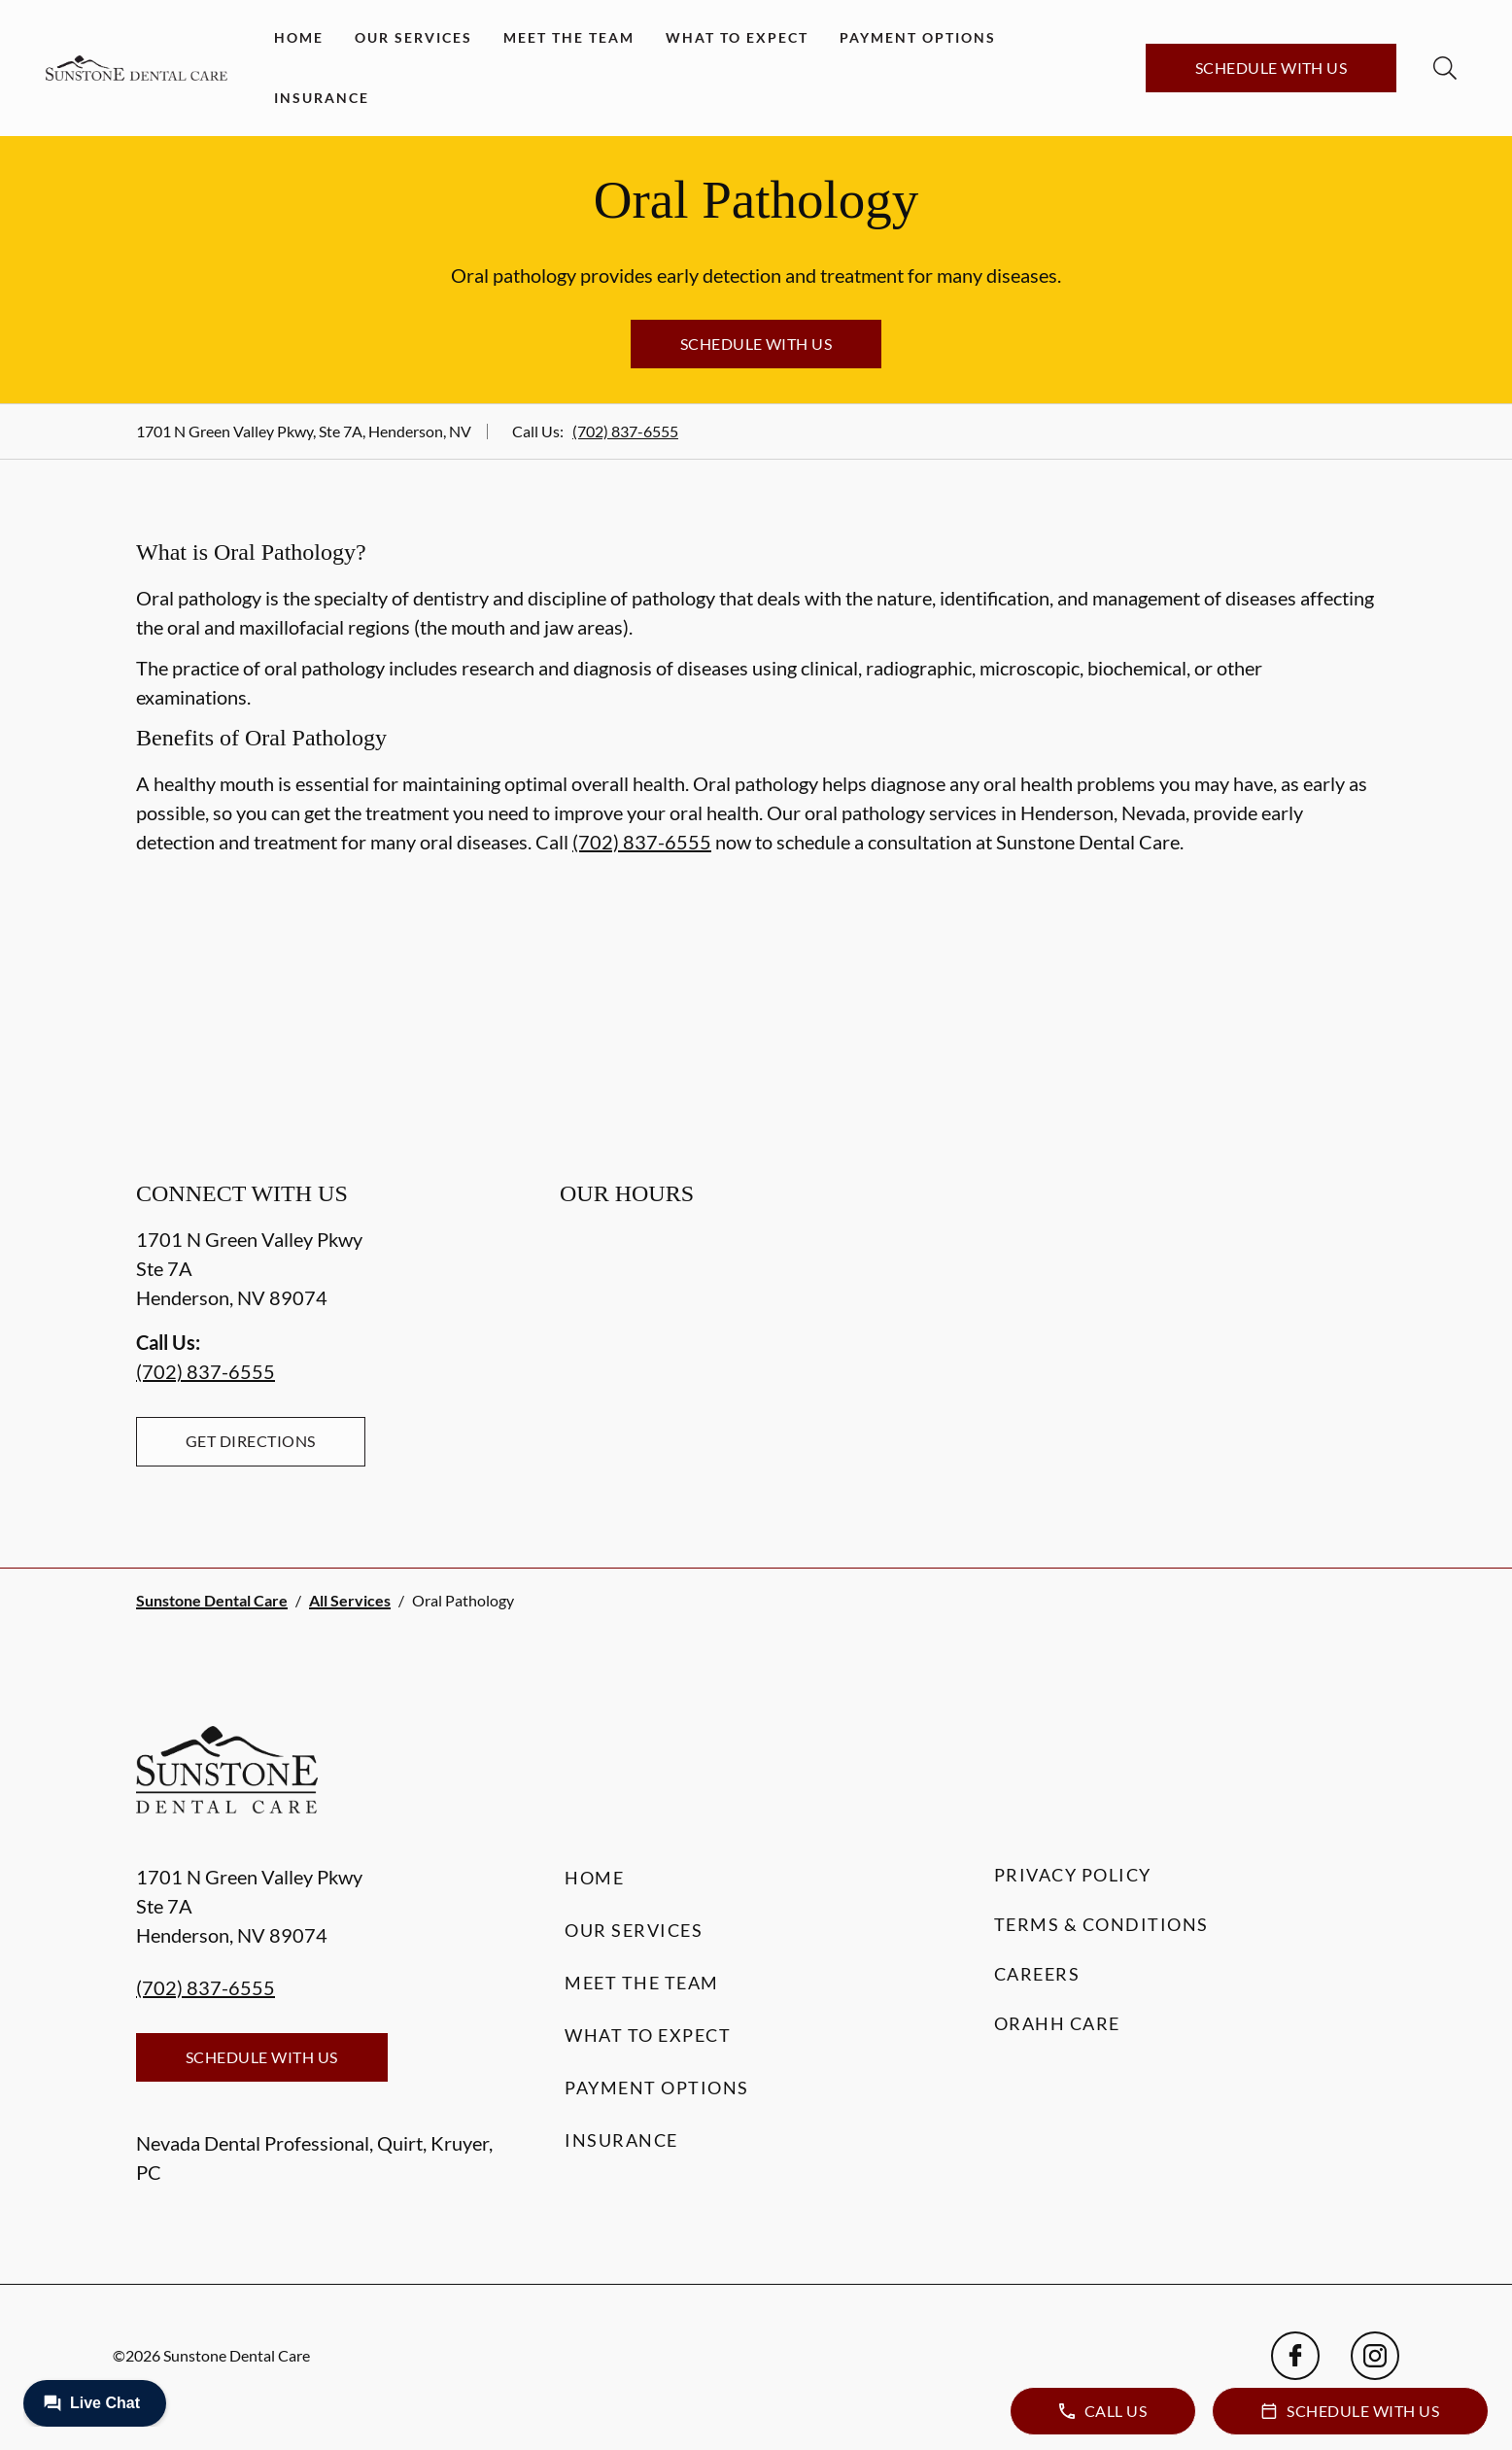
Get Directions (251, 1441)
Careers (1037, 1973)
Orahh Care (1057, 2023)
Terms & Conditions (1101, 1924)
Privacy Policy (1072, 1874)
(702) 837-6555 (625, 431)
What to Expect (737, 37)
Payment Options (918, 37)
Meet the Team (569, 37)
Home (299, 37)
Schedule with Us (1271, 67)
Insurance (321, 97)
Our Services (413, 37)
